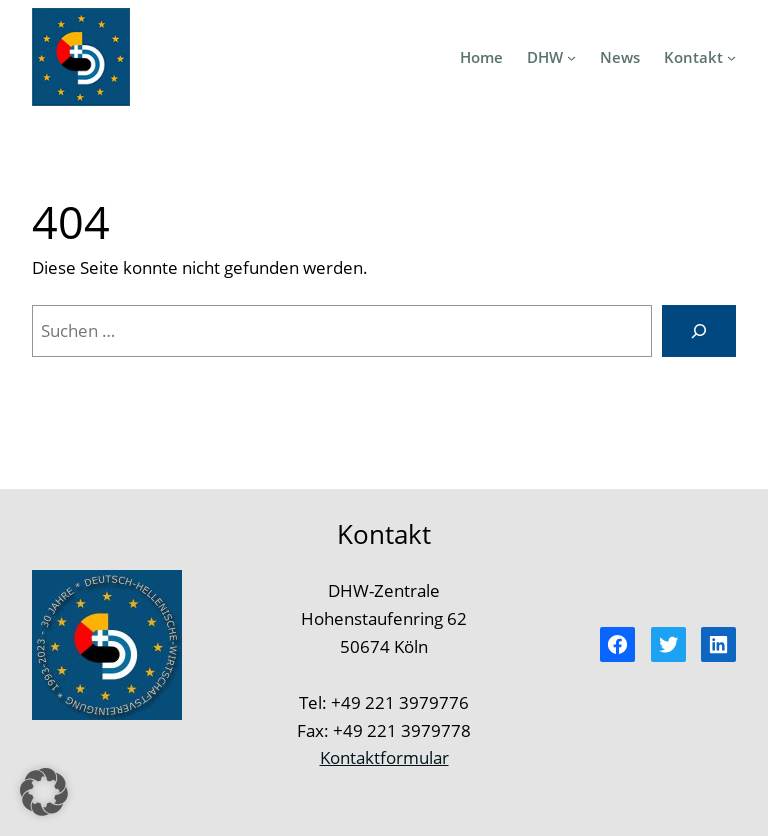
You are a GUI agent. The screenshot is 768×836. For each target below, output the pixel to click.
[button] (44, 792)
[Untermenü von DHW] (571, 56)
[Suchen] (699, 330)
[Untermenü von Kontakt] (731, 56)
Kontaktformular (384, 757)
